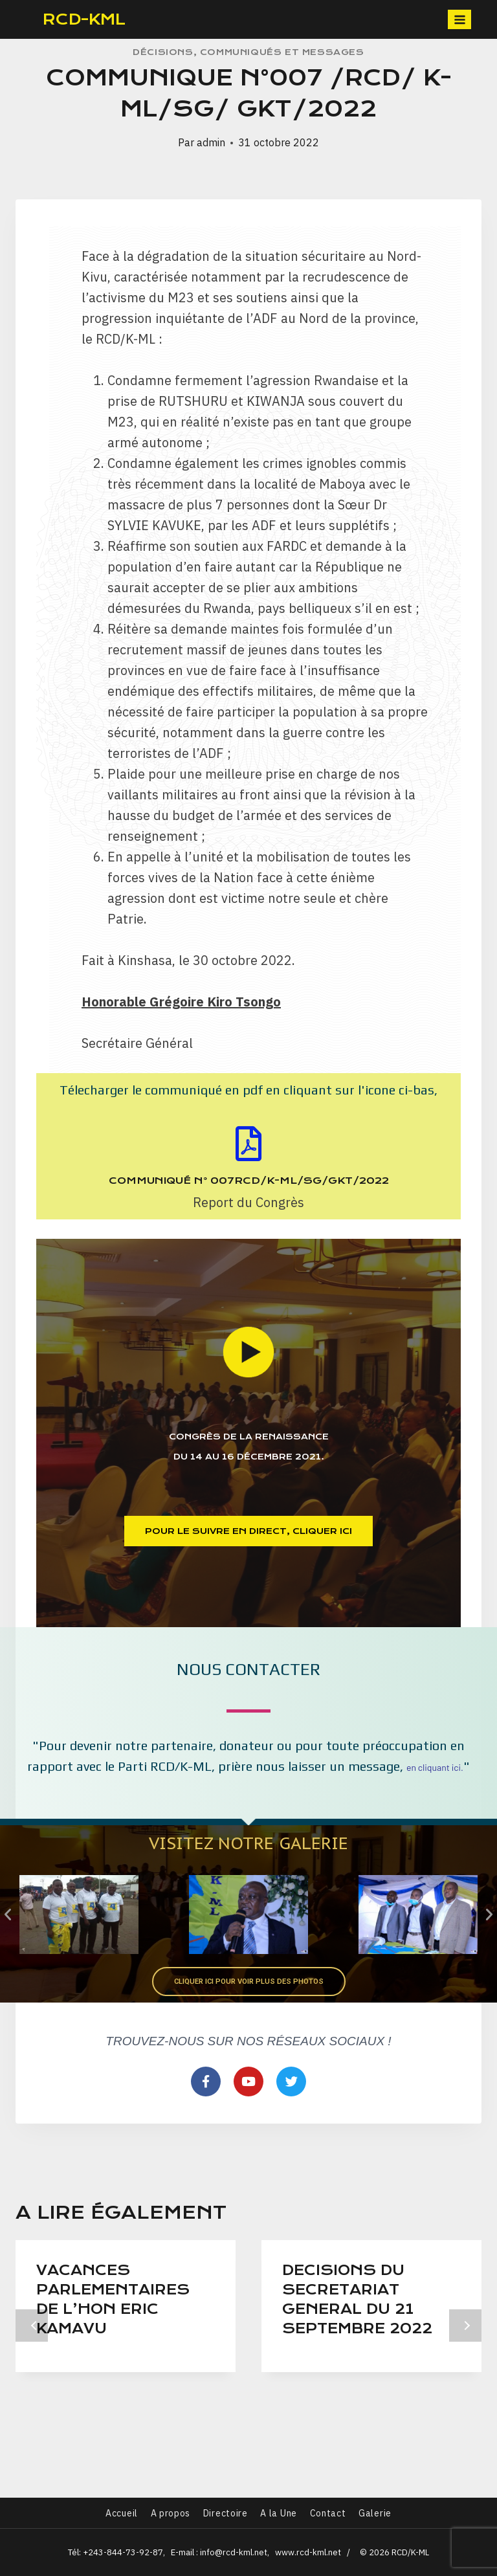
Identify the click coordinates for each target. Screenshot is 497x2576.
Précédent (32, 2336)
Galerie (375, 2513)
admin (211, 142)
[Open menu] (459, 19)
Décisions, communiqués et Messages (248, 52)
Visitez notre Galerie (248, 1841)
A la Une (278, 2513)
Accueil (121, 2513)
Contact (328, 2513)
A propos (171, 2513)
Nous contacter (249, 1668)
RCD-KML (84, 19)
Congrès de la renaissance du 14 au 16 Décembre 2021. (248, 1442)
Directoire (225, 2513)
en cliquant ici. (434, 1767)
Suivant (465, 2336)
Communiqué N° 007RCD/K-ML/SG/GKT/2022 (249, 1180)
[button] (249, 1531)
